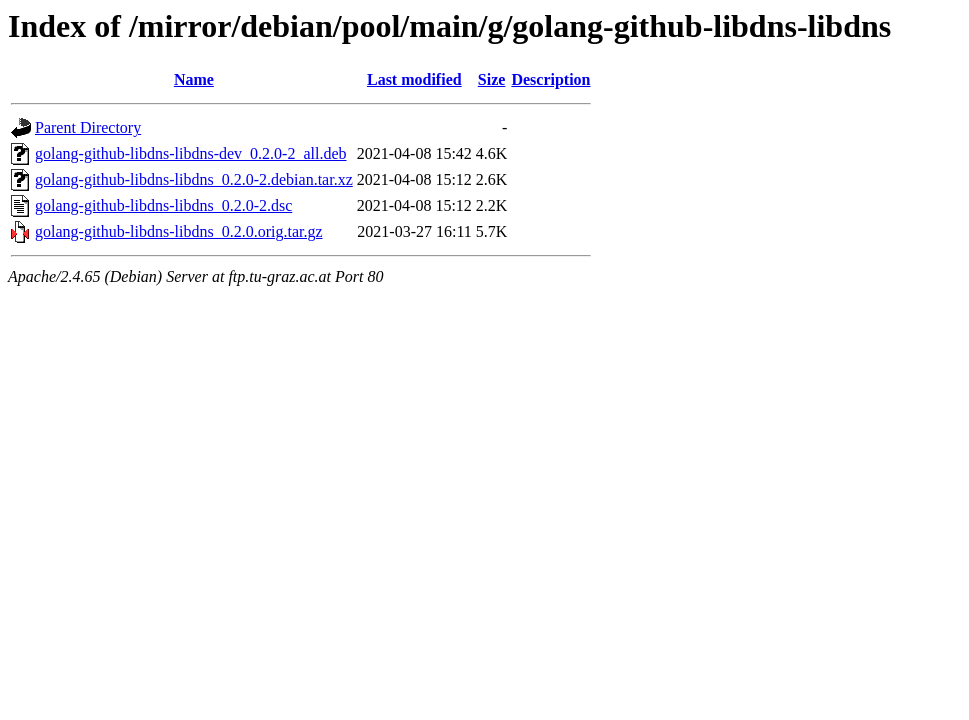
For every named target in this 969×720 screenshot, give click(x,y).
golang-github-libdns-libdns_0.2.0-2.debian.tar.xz (194, 179)
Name (194, 79)
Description (550, 79)
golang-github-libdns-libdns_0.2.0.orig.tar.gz (179, 231)
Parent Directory (88, 127)
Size (492, 79)
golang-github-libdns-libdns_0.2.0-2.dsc (163, 205)
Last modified (414, 79)
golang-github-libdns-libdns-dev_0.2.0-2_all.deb (191, 153)
